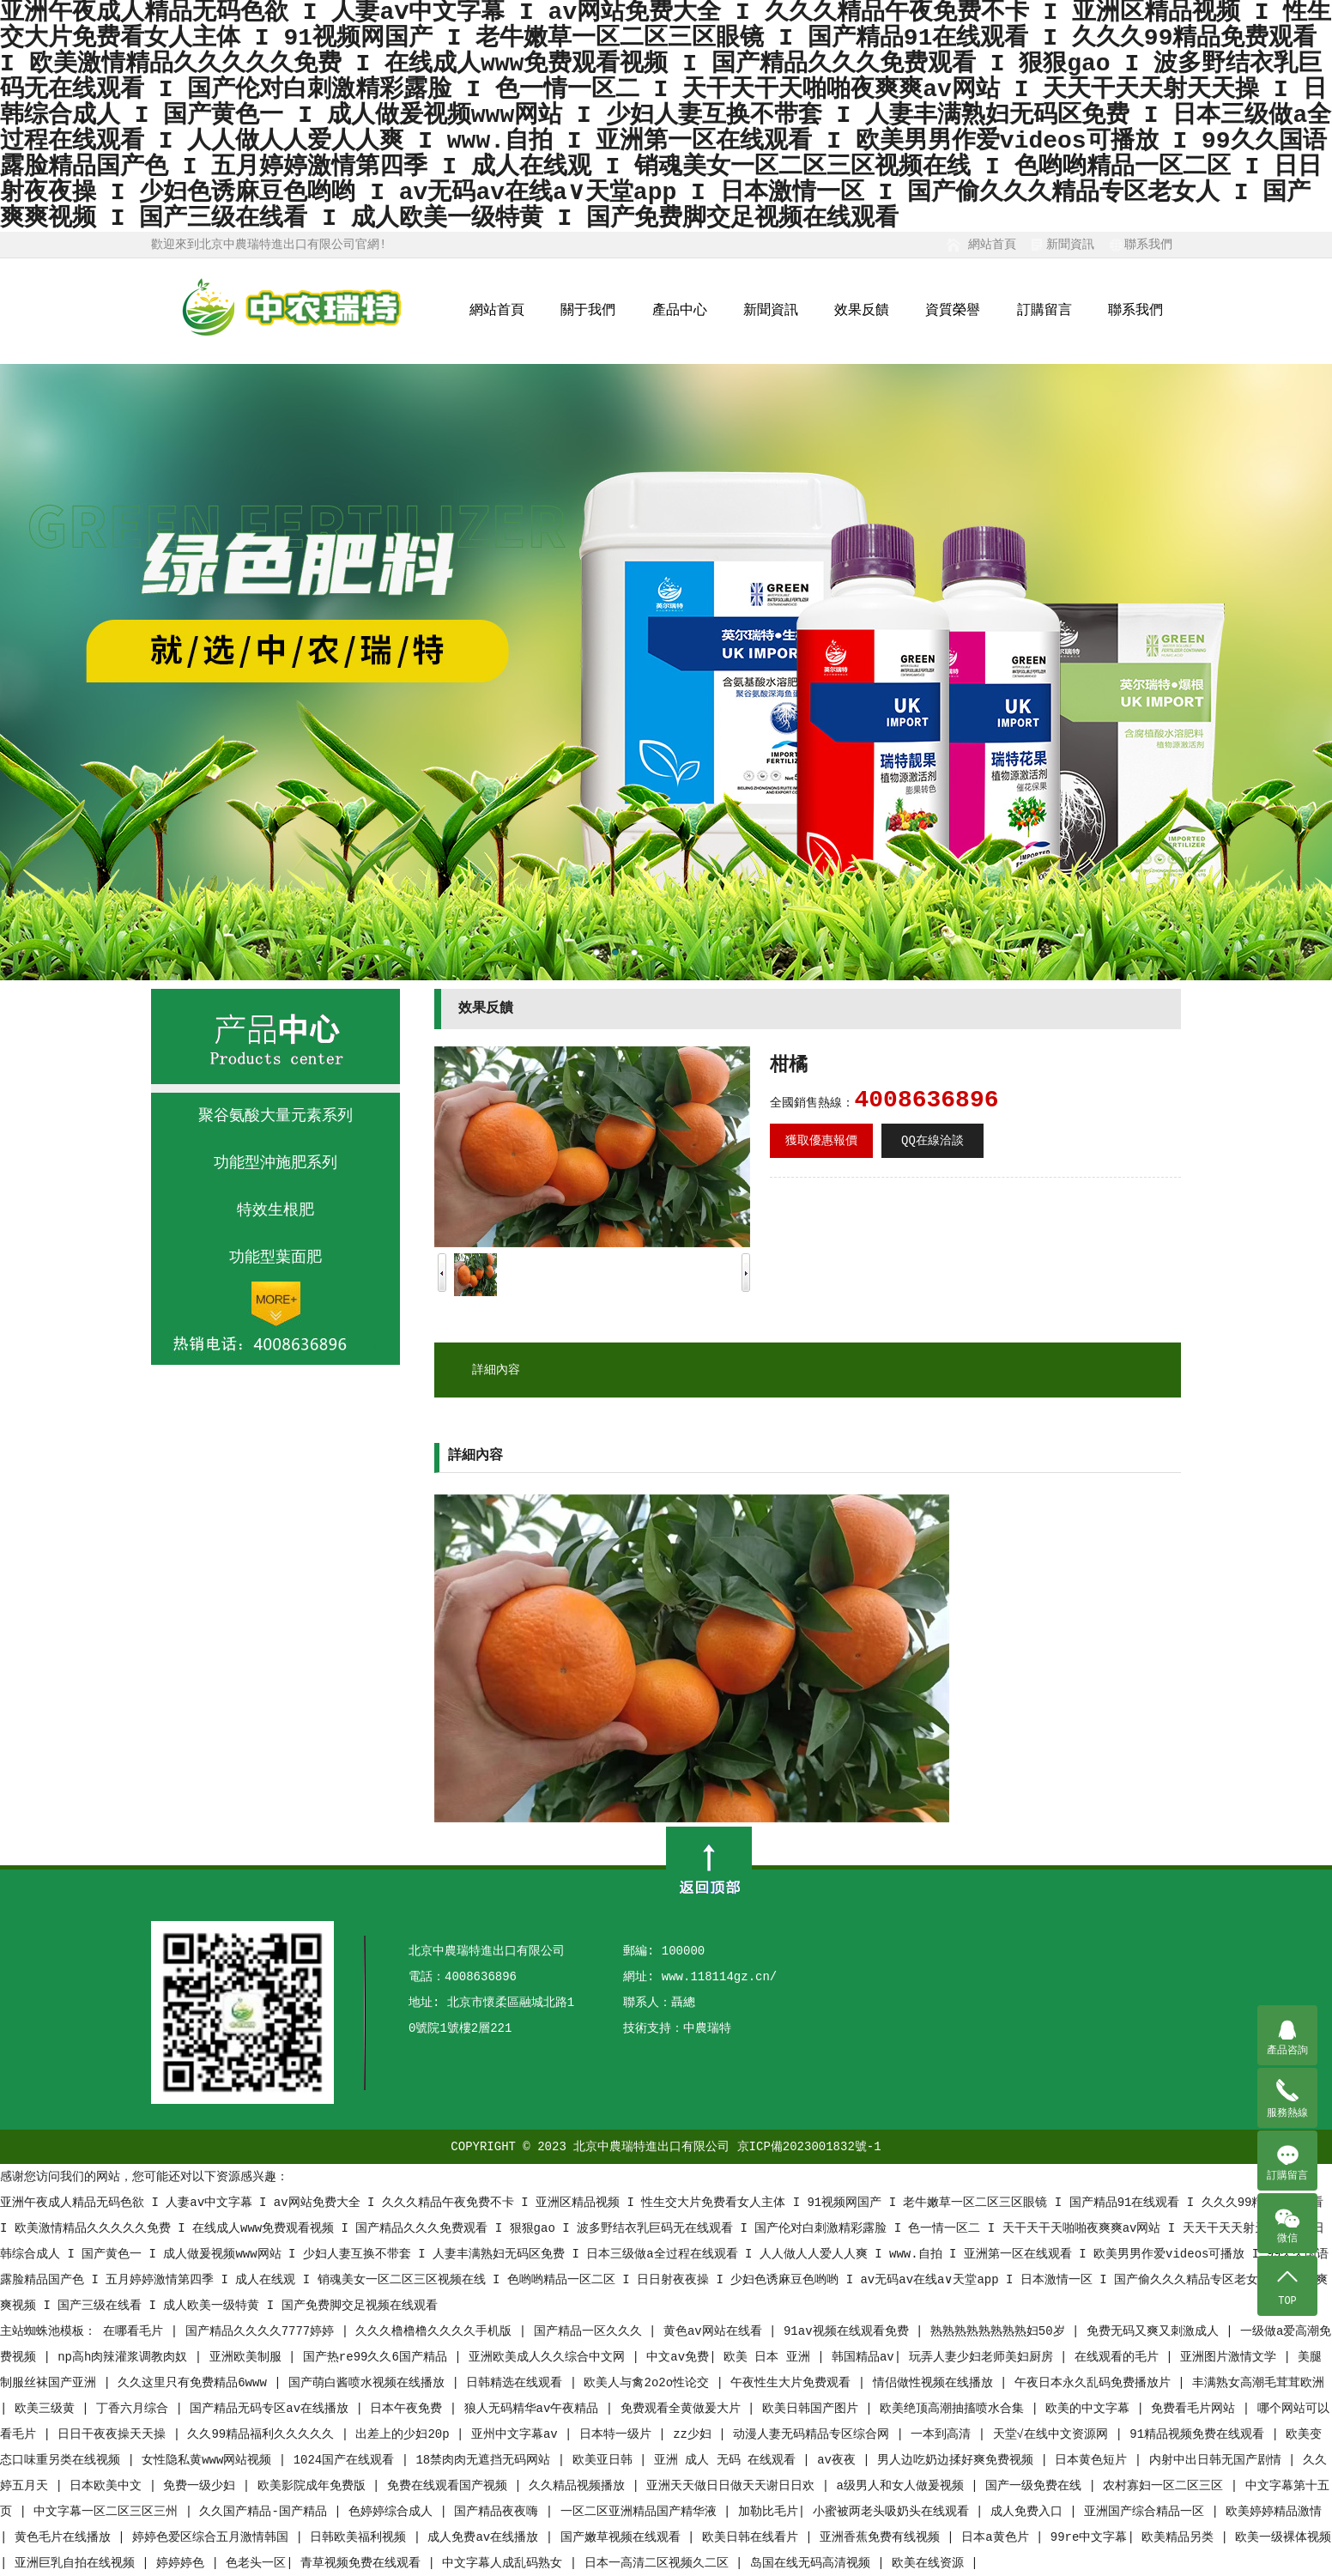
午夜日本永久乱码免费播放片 (1096, 2383)
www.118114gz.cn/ (719, 1977)
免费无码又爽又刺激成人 (1156, 2331)
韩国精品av (863, 2357)
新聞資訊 (1070, 245)
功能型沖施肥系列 (275, 1163)
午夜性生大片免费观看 (793, 2383)
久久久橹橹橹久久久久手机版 (436, 2331)
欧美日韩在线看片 (753, 2537)
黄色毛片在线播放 (66, 2537)
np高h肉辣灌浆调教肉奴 (126, 2357)
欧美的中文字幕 (1090, 2408)
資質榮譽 (952, 310)
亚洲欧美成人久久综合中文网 (550, 2357)
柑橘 (789, 1065)
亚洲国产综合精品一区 (1147, 2511)
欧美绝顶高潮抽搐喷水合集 (955, 2408)
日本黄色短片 (1094, 2460)
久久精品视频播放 (580, 2486)
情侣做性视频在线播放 (936, 2383)
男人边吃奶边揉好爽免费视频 (958, 2460)
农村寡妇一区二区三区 (1166, 2486)
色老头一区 (256, 2563)
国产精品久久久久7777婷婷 (263, 2331)
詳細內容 (496, 1370)
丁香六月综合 (135, 2408)
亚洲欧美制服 (248, 2357)
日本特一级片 (618, 2434)
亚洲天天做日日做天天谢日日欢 (733, 2486)
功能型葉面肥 (275, 1257)
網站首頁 (992, 245)
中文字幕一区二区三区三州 (109, 2511)
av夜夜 (840, 2460)
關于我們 (587, 310)
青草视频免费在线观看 (363, 2563)
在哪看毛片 (136, 2331)
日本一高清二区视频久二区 (660, 2563)
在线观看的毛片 (1120, 2357)
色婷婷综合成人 (393, 2511)
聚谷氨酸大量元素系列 (275, 1115)
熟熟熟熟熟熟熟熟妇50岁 (1001, 2331)
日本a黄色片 (998, 2537)
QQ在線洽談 (932, 1141)
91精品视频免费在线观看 (1200, 2434)
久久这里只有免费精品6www (196, 2383)
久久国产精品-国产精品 (266, 2511)
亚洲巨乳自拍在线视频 (78, 2563)
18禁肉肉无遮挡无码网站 (486, 2460)
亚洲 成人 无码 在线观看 (728, 2460)
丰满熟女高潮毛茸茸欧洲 (1258, 2383)
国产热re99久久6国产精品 (378, 2357)
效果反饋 (861, 310)
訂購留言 (1044, 310)
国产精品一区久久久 (591, 2331)
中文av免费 (677, 2357)
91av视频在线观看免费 (850, 2331)
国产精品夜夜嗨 (499, 2511)
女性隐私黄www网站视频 (210, 2460)
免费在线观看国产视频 (450, 2486)
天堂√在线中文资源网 (1054, 2434)
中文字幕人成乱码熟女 (505, 2563)
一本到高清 (944, 2434)
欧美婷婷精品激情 (1274, 2511)
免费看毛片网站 (1196, 2408)
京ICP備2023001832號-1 (809, 2147)
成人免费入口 (1029, 2511)
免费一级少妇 (202, 2486)
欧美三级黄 (48, 2408)
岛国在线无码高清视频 (813, 2563)
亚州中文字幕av (518, 2434)
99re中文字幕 (1089, 2537)
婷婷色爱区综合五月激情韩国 (213, 2537)
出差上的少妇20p (406, 2434)
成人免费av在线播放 (486, 2537)
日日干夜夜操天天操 (115, 2434)
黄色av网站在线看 (716, 2331)
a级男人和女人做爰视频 (904, 2486)
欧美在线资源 (931, 2563)
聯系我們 (1148, 245)
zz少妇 (695, 2434)
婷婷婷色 (183, 2563)
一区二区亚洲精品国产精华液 (642, 2511)
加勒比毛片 (768, 2511)
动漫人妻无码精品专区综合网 (814, 2434)
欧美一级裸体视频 (1283, 2537)
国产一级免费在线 (1036, 2486)
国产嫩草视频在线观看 (623, 2537)
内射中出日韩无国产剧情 (1218, 2460)
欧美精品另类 (1180, 2537)
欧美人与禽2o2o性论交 (650, 2383)
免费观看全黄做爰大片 (684, 2408)
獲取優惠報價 (821, 1141)
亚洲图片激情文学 (1231, 2357)
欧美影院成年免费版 (314, 2486)
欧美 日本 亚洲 (770, 2357)
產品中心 (679, 310)
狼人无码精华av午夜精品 (535, 2408)
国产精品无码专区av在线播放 (272, 2408)
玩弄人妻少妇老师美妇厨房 (984, 2357)
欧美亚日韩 (605, 2460)
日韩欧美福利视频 (361, 2537)
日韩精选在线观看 (517, 2383)
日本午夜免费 (409, 2408)
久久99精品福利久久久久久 (264, 2434)
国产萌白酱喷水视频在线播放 (369, 2383)
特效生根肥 (275, 1210)
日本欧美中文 (109, 2486)
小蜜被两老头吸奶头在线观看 (894, 2511)
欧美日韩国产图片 (813, 2408)
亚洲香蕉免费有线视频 (883, 2537)
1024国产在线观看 (348, 2460)
